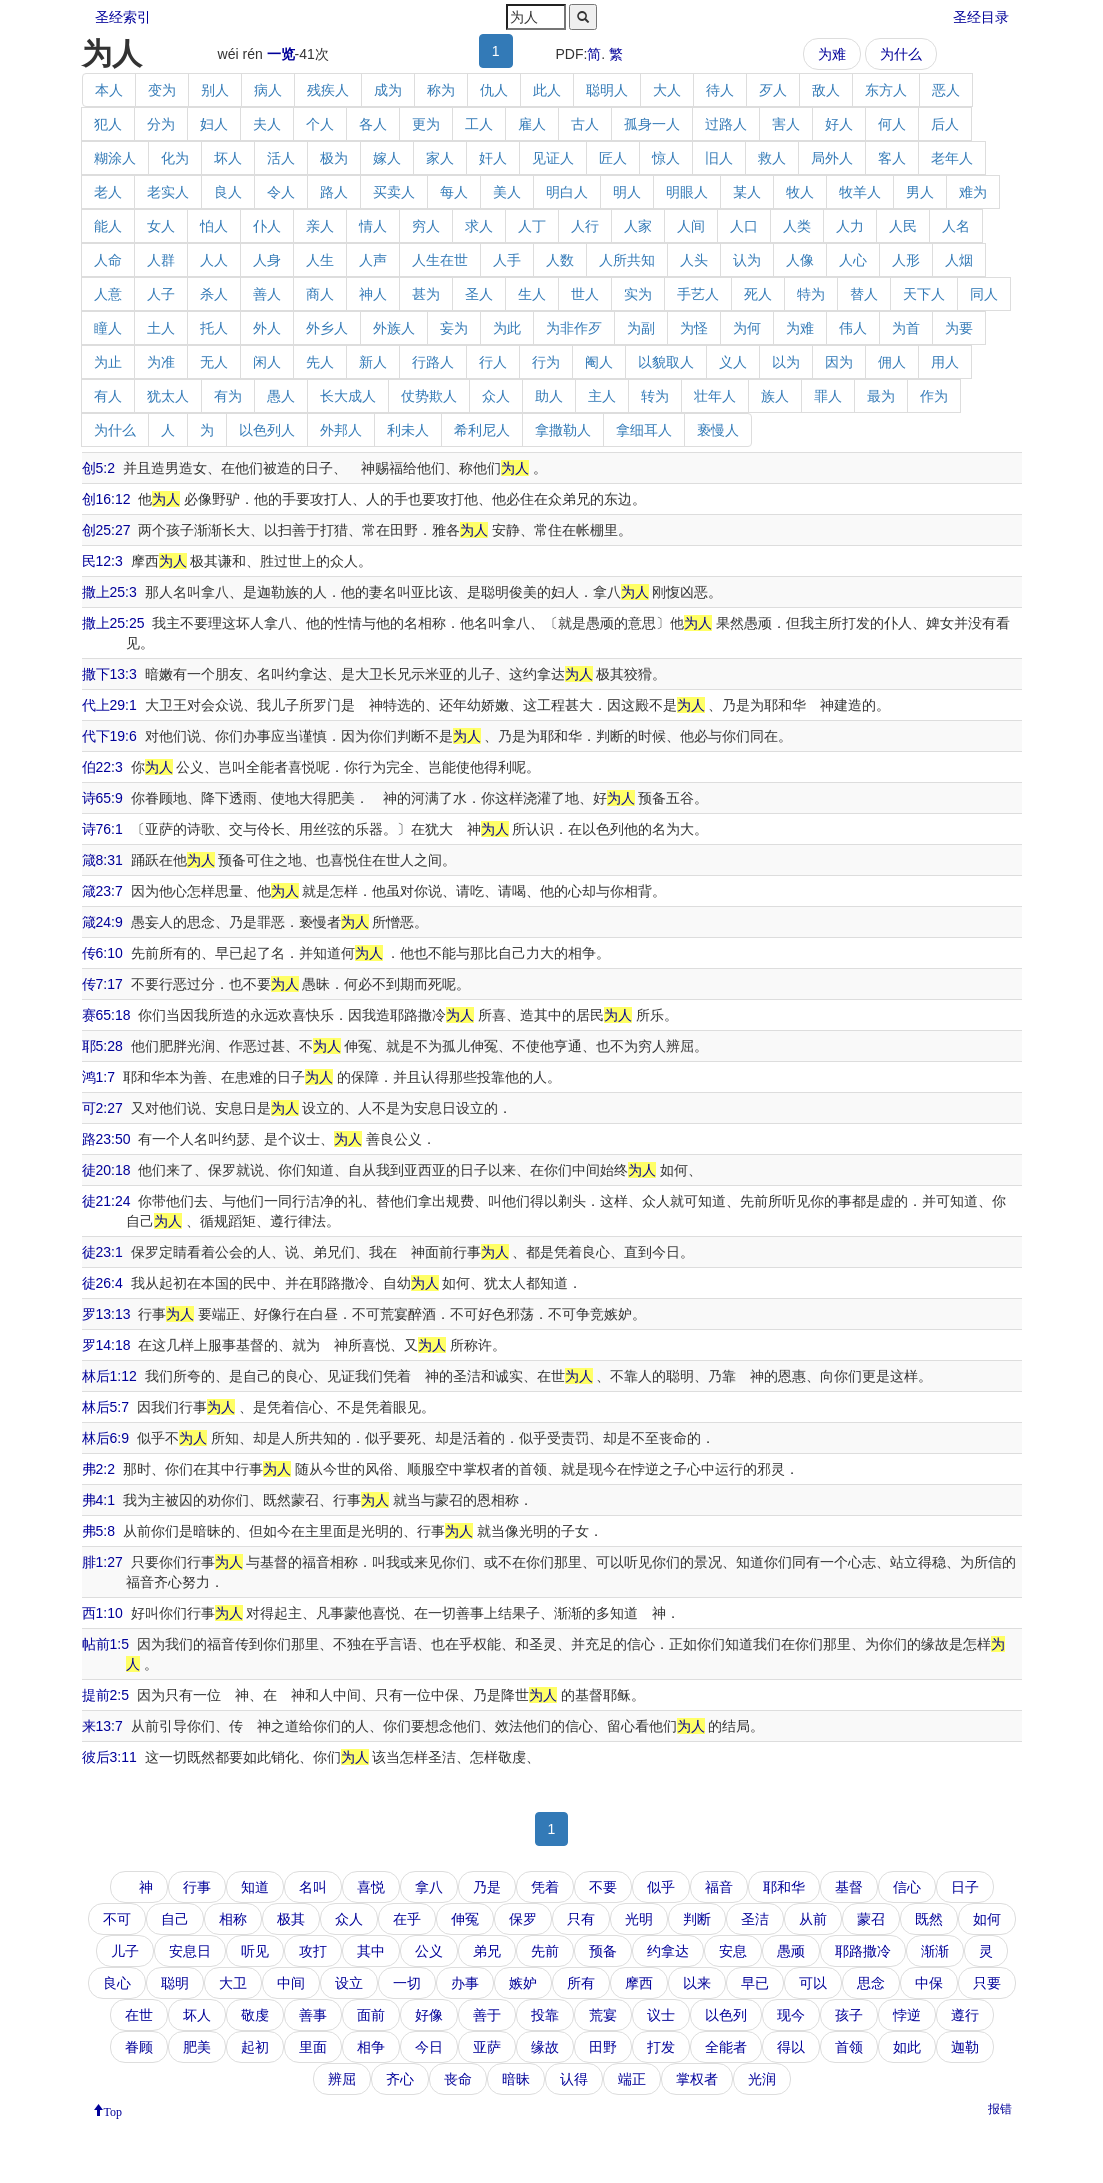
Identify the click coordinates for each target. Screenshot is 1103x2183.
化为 (175, 158)
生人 (532, 294)
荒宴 (603, 2015)
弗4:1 (98, 1500)
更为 (426, 124)
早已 (755, 1983)
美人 (507, 192)
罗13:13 (106, 1314)
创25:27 (106, 530)
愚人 (281, 396)
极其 (291, 1919)
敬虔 (255, 2015)
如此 (907, 2047)
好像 (429, 2015)
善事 (313, 2015)
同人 (984, 294)
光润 (762, 2079)
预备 (603, 1951)
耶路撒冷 (863, 1951)
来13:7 (102, 1726)
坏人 (228, 158)
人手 (507, 260)
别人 (215, 90)
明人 (627, 192)
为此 (507, 328)
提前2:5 (105, 1695)
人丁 (532, 226)
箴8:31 (102, 860)
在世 (139, 2015)
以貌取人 (666, 362)
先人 (320, 362)
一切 (407, 1983)
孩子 (849, 2015)
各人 (373, 124)
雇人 (532, 124)
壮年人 (715, 396)
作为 (934, 396)
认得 (574, 2079)
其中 (371, 1951)
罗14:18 (106, 1345)
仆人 (267, 226)
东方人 (886, 90)
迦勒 (965, 2047)
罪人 (828, 396)
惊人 (666, 158)
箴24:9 (102, 922)
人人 (214, 260)
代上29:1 (109, 705)
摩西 (639, 1983)
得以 (791, 2047)
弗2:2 (98, 1469)
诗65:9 (102, 798)
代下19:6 (109, 736)
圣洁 (755, 1919)
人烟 (959, 260)
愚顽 (791, 1951)
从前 (813, 1919)
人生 (320, 260)
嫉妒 (523, 1983)
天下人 (924, 294)
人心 (853, 260)
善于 (487, 2015)
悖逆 (907, 2015)
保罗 (523, 1919)
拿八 (429, 1887)
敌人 (826, 90)
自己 (175, 1919)
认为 (747, 260)
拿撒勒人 (563, 430)
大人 (667, 90)
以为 (786, 362)
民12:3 (102, 561)
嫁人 (387, 158)
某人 (747, 192)
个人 (320, 124)
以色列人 (267, 430)
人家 (638, 226)
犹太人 (168, 396)
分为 (161, 124)
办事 (465, 1983)
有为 (228, 396)
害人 (786, 124)
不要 (603, 1887)
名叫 (313, 1887)
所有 (581, 1983)
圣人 (479, 294)
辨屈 (342, 2079)
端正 (632, 2079)
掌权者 (697, 2079)
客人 (892, 158)
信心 (907, 1887)
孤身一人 (652, 124)
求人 (479, 226)
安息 (733, 1951)
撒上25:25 (113, 623)
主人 (602, 396)
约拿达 (668, 1951)
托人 (214, 328)
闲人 (267, 362)
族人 (775, 396)
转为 (655, 396)
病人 (268, 90)
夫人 (267, 124)
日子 (965, 1887)
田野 (603, 2047)
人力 (850, 226)
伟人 (853, 328)
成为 (388, 90)
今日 (429, 2047)
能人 (108, 226)
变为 (162, 90)
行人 (493, 362)
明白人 (567, 192)
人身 (267, 260)
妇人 (214, 124)
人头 (694, 260)
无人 (214, 362)
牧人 (800, 192)
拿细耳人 (644, 430)
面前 (371, 2015)
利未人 (408, 430)
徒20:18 (106, 1170)
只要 (987, 1983)
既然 (929, 1919)
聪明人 (607, 90)
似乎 (661, 1887)
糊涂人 (115, 158)
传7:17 (102, 984)
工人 (479, 124)
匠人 (613, 158)
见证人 (553, 158)
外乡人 (327, 328)
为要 (959, 328)
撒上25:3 (109, 592)
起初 (255, 2047)
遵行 (965, 2015)
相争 (371, 2047)
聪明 (175, 1983)
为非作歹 (574, 328)
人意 (108, 294)
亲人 (320, 226)
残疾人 (328, 90)
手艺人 (698, 294)
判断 (697, 1919)
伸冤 (465, 1919)
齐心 (400, 2079)
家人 (440, 158)
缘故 (545, 2047)
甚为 (426, 294)
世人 (585, 294)
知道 (255, 1887)
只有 (581, 1919)
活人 (281, 158)
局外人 (832, 158)
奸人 (493, 158)
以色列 (726, 2015)
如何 (987, 1919)
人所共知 (627, 260)
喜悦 (371, 1887)
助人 (549, 396)
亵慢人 (718, 430)
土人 (161, 328)
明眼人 (687, 192)
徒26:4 (102, 1283)
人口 (744, 226)
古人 (585, 124)
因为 (839, 362)
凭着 (545, 1887)
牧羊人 (860, 192)
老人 (108, 192)
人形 (906, 260)
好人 (839, 124)
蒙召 (871, 1919)
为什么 (901, 54)
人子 (161, 294)
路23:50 (106, 1139)
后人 (945, 124)
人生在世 (440, 260)
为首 (906, 328)
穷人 (426, 226)
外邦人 (341, 430)
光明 (639, 1919)
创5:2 (98, 468)
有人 (108, 396)
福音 (719, 1887)
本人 (109, 90)
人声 (373, 260)
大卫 (233, 1983)
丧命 (458, 2079)
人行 (585, 226)
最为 (881, 396)
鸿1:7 (98, 1077)
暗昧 (516, 2079)
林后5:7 (105, 1407)
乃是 (487, 1887)
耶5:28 (102, 1046)
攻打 (313, 1951)
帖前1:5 (105, 1644)
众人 (496, 396)
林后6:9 (105, 1438)
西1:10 (102, 1613)
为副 (641, 328)
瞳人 (108, 328)
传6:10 (102, 953)
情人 (373, 226)
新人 (373, 362)
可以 (813, 1983)
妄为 (454, 328)
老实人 (168, 192)
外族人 (394, 328)
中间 (291, 1983)
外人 (267, 328)
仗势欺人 (429, 396)
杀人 (214, 294)
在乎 (407, 1919)
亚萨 (487, 2047)
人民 (903, 226)
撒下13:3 (109, 674)
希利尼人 (482, 430)
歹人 (773, 90)
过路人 (726, 124)
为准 (161, 362)
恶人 (946, 90)
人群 (161, 260)
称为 (441, 90)
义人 (733, 362)
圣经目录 (981, 17)
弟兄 (487, 1951)
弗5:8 (98, 1531)
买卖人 (394, 192)
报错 (1000, 2109)
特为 (811, 294)
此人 (547, 90)
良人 (228, 192)
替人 (864, 294)
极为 (334, 158)
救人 (772, 158)
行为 (546, 362)
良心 (117, 1983)
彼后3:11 (109, 1757)
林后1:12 (109, 1376)
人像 (800, 260)
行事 (197, 1887)
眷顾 (139, 2047)
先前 (545, 1951)
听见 (255, 1951)
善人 (267, 294)
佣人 (892, 362)
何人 (892, 124)
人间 (691, 226)
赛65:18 (106, 1015)
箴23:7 (102, 891)
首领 (849, 2047)
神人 (373, 294)
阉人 (599, 362)
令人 (281, 192)
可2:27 (102, 1108)
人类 (797, 226)
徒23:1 (102, 1252)
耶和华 (784, 1887)
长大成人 (348, 396)
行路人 (433, 362)
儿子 (125, 1951)
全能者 (726, 2047)
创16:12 (106, 499)
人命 (108, 260)
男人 (920, 192)
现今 (791, 2015)
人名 (956, 226)
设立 (349, 1983)
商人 (320, 294)
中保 (929, 1983)
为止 (108, 362)
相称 (233, 1919)
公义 (429, 1951)
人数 (560, 260)
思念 (871, 1983)
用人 (945, 362)
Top (113, 2110)
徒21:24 (106, 1201)
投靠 (545, 2015)
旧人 (719, 158)
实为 (638, 294)
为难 (832, 54)
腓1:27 (102, 1562)
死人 (758, 294)
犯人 (108, 124)
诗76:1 (102, 829)
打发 (661, 2047)
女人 (161, 226)
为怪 (694, 328)
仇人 (494, 90)
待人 (720, 90)
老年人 (952, 158)
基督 (849, 1887)
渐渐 (935, 1951)
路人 (334, 192)
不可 (117, 1919)
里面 (313, 2047)
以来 (697, 1983)
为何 (747, 328)
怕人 (214, 226)
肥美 (197, 2047)
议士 (661, 2015)
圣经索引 (123, 17)
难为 (973, 192)
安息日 (190, 1951)
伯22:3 (102, 767)
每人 (454, 192)
